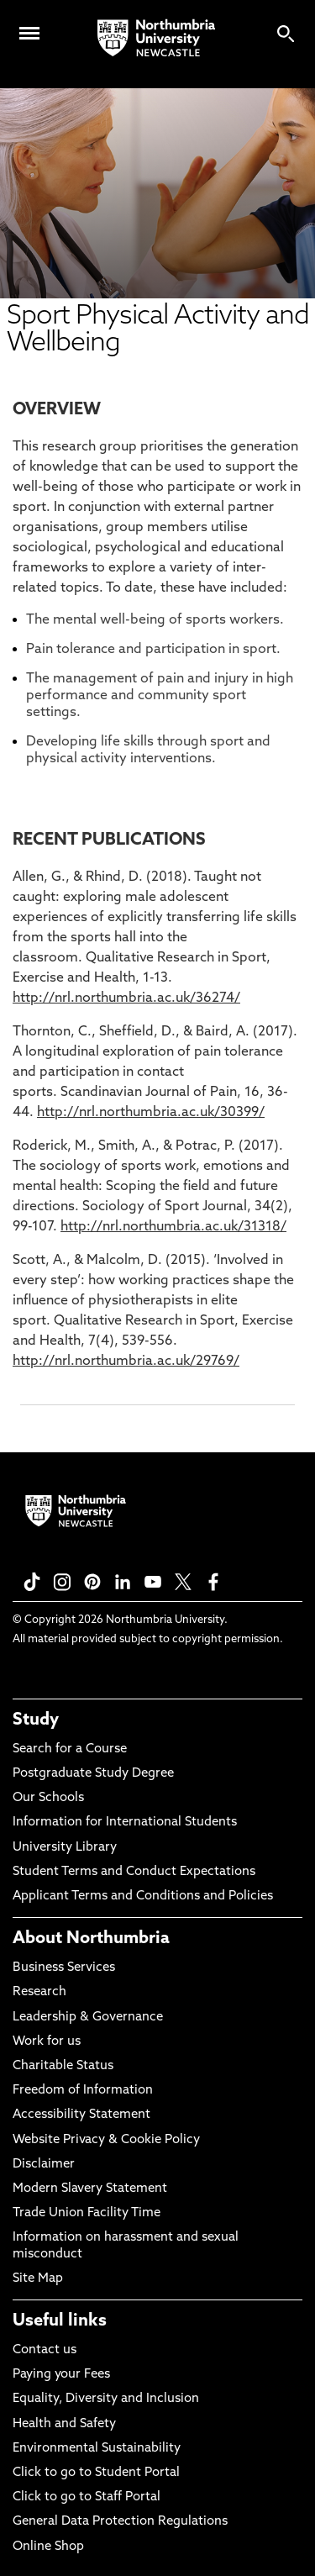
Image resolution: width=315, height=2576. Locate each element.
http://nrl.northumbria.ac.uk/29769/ (126, 1361)
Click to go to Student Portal (96, 2473)
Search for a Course (70, 1749)
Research (39, 1992)
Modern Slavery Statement (90, 2189)
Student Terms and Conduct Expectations (134, 1872)
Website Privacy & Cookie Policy (106, 2140)
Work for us (47, 2042)
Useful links (60, 2321)
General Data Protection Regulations (120, 2521)
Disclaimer (44, 2164)
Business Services (64, 1968)
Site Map (38, 2279)
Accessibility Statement (81, 2115)
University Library (65, 1847)
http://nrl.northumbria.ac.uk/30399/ (151, 1112)
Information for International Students (125, 1822)
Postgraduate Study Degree (93, 1773)
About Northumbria (91, 1939)
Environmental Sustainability (97, 2448)
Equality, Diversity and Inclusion (106, 2399)
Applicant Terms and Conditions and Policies (143, 1896)
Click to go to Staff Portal (86, 2497)
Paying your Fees (61, 2374)
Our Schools (48, 1798)
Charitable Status (63, 2066)
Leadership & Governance (88, 2017)
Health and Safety (64, 2424)
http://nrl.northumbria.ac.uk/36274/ (126, 998)
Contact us (44, 2350)
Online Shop (48, 2547)
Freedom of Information (83, 2090)
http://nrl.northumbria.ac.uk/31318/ (173, 1227)
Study (36, 1720)
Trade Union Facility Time (86, 2213)
